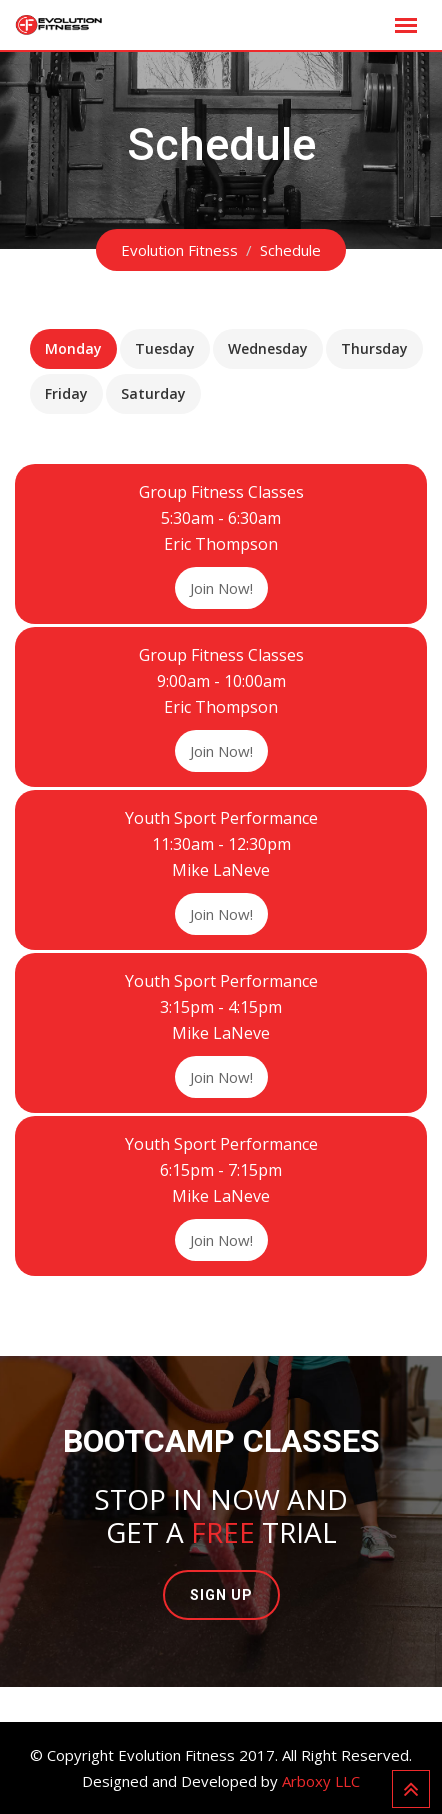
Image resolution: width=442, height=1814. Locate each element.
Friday (66, 393)
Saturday (153, 393)
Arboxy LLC (321, 1781)
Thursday (374, 348)
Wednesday (268, 348)
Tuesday (165, 348)
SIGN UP (221, 1595)
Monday (73, 348)
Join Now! (221, 588)
